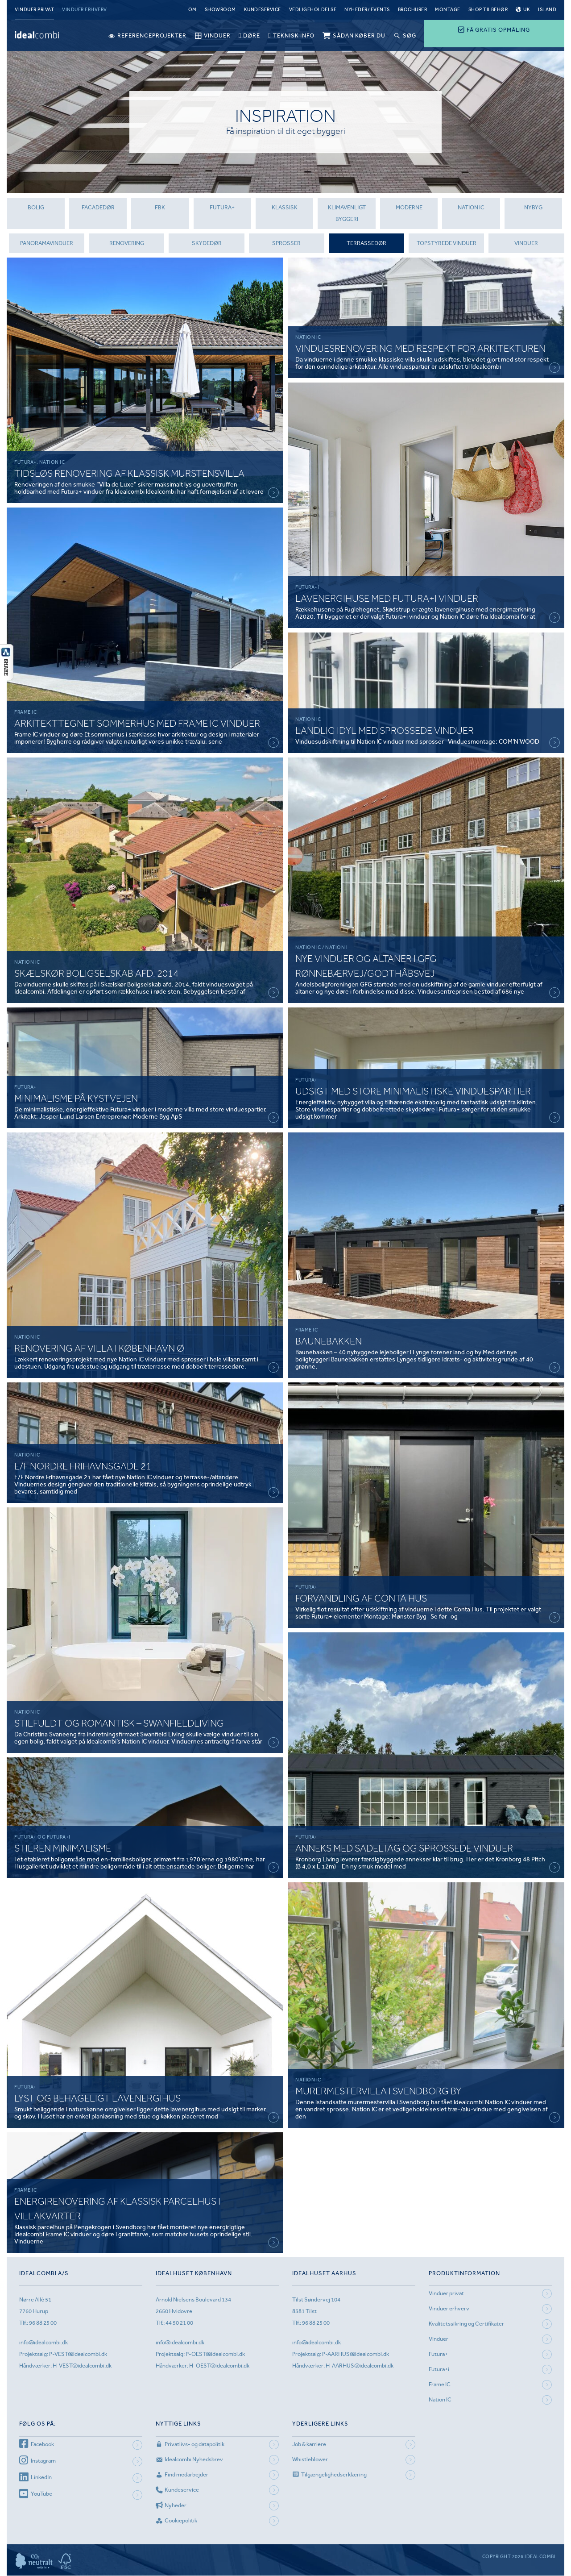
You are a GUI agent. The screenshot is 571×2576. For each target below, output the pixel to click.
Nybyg (533, 207)
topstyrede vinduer (446, 243)
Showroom (220, 9)
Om (192, 9)
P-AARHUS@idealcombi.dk (355, 2354)
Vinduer (526, 243)
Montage (447, 9)
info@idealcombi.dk (43, 2342)
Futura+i (439, 2369)
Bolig (35, 207)
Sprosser (286, 243)
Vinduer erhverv (84, 9)
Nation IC (471, 207)
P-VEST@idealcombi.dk (78, 2354)
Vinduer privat (34, 9)
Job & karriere (309, 2444)
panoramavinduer (46, 243)
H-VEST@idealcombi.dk (82, 2366)
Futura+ (438, 2354)
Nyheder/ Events (367, 9)
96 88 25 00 (43, 2323)
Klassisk (284, 207)
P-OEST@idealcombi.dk (215, 2354)
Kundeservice (262, 9)
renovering (126, 243)
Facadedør (97, 207)
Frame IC (440, 2384)
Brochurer (412, 9)
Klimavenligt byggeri (346, 213)
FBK (160, 207)
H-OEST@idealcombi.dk (219, 2366)
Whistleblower (310, 2459)
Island (547, 9)
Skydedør (207, 243)
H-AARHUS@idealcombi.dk (359, 2366)
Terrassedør (366, 243)
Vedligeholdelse (313, 9)
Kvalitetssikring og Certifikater (466, 2324)
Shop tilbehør (488, 9)
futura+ (222, 207)
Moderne (408, 207)
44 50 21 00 (179, 2323)
